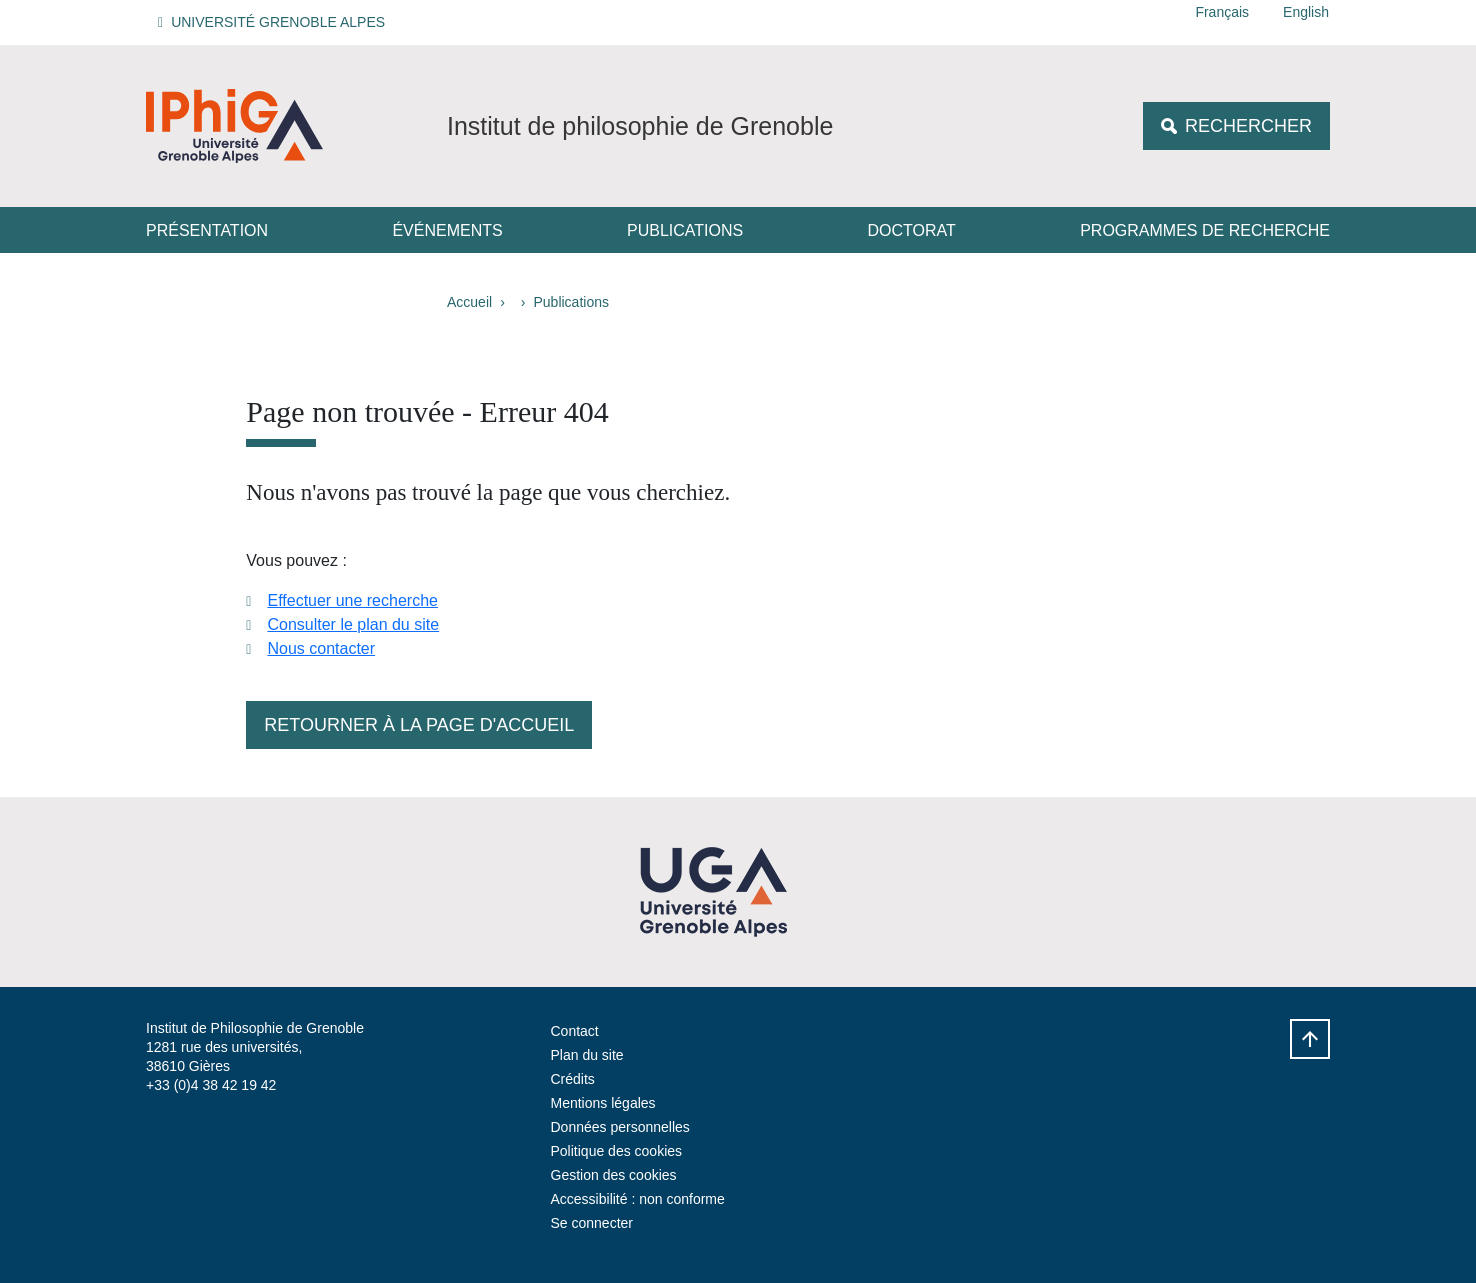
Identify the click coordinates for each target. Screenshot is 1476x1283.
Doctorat (912, 230)
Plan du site (587, 1055)
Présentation (207, 230)
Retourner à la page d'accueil (419, 725)
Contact (575, 1031)
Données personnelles (620, 1127)
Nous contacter (321, 648)
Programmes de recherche (1205, 230)
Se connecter (592, 1223)
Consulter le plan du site (353, 624)
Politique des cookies (617, 1151)
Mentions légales (603, 1103)
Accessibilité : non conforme (638, 1199)
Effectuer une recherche (352, 600)
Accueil (469, 302)
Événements (447, 230)
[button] (274, 22)
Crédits (573, 1079)
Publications (685, 230)
